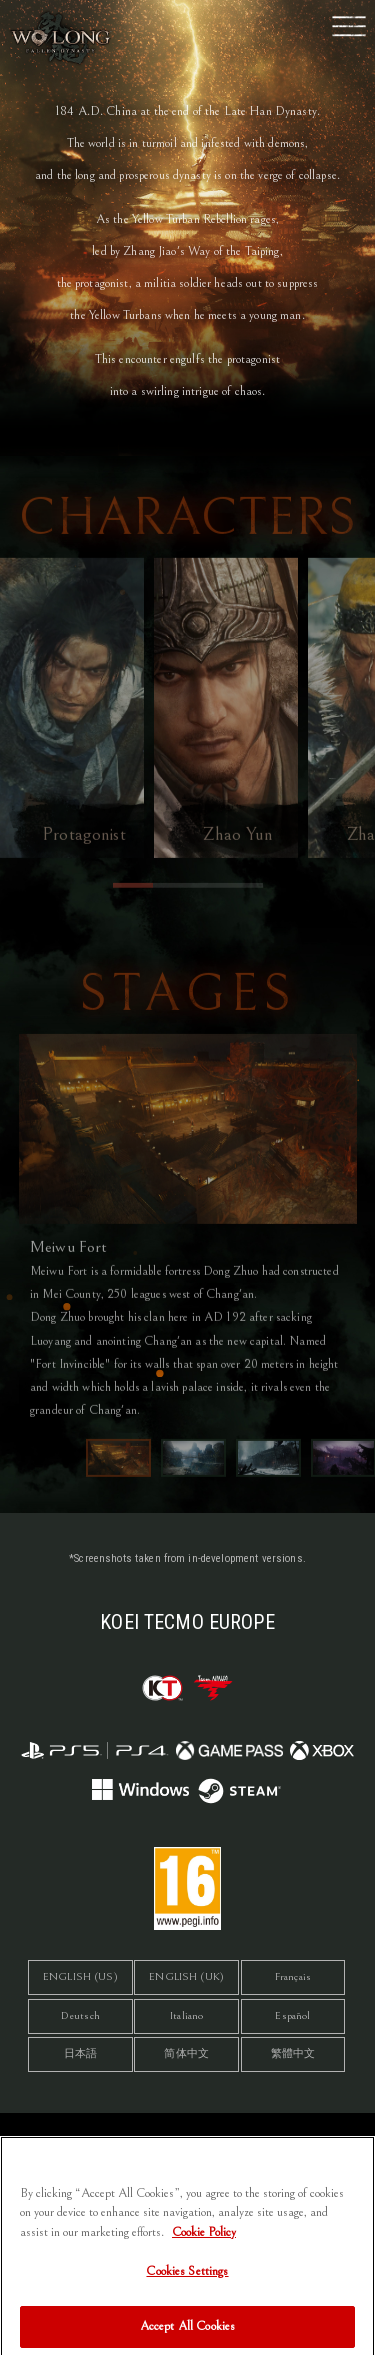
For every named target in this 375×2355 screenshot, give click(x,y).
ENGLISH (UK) (186, 1976)
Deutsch (80, 2015)
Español (292, 2015)
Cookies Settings (187, 2278)
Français (293, 1976)
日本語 (80, 2053)
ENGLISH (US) (80, 1976)
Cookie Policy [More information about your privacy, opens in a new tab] (204, 2239)
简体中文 (186, 2053)
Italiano (186, 2015)
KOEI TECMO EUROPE (187, 1622)
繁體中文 (293, 2053)
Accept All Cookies (187, 2333)
